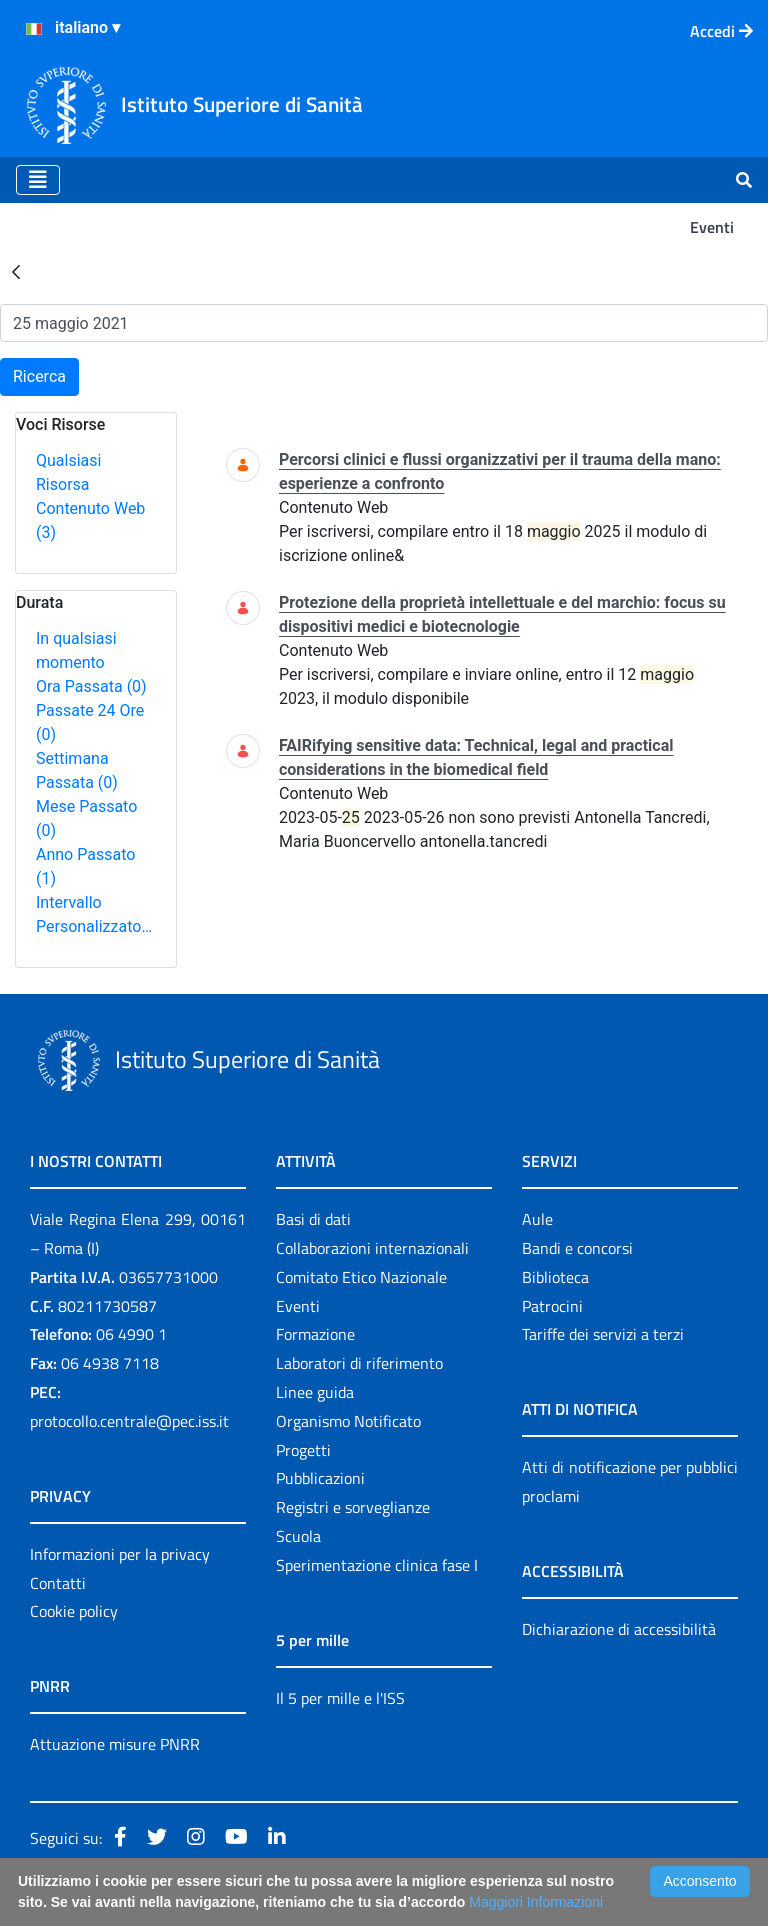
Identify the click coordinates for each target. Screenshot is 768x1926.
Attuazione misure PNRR (115, 1744)
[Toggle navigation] (38, 180)
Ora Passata (91, 686)
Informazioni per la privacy (120, 1554)
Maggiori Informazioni (536, 1902)
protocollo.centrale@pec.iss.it (129, 1421)
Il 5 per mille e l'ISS (340, 1698)
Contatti (58, 1583)
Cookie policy (74, 1611)
